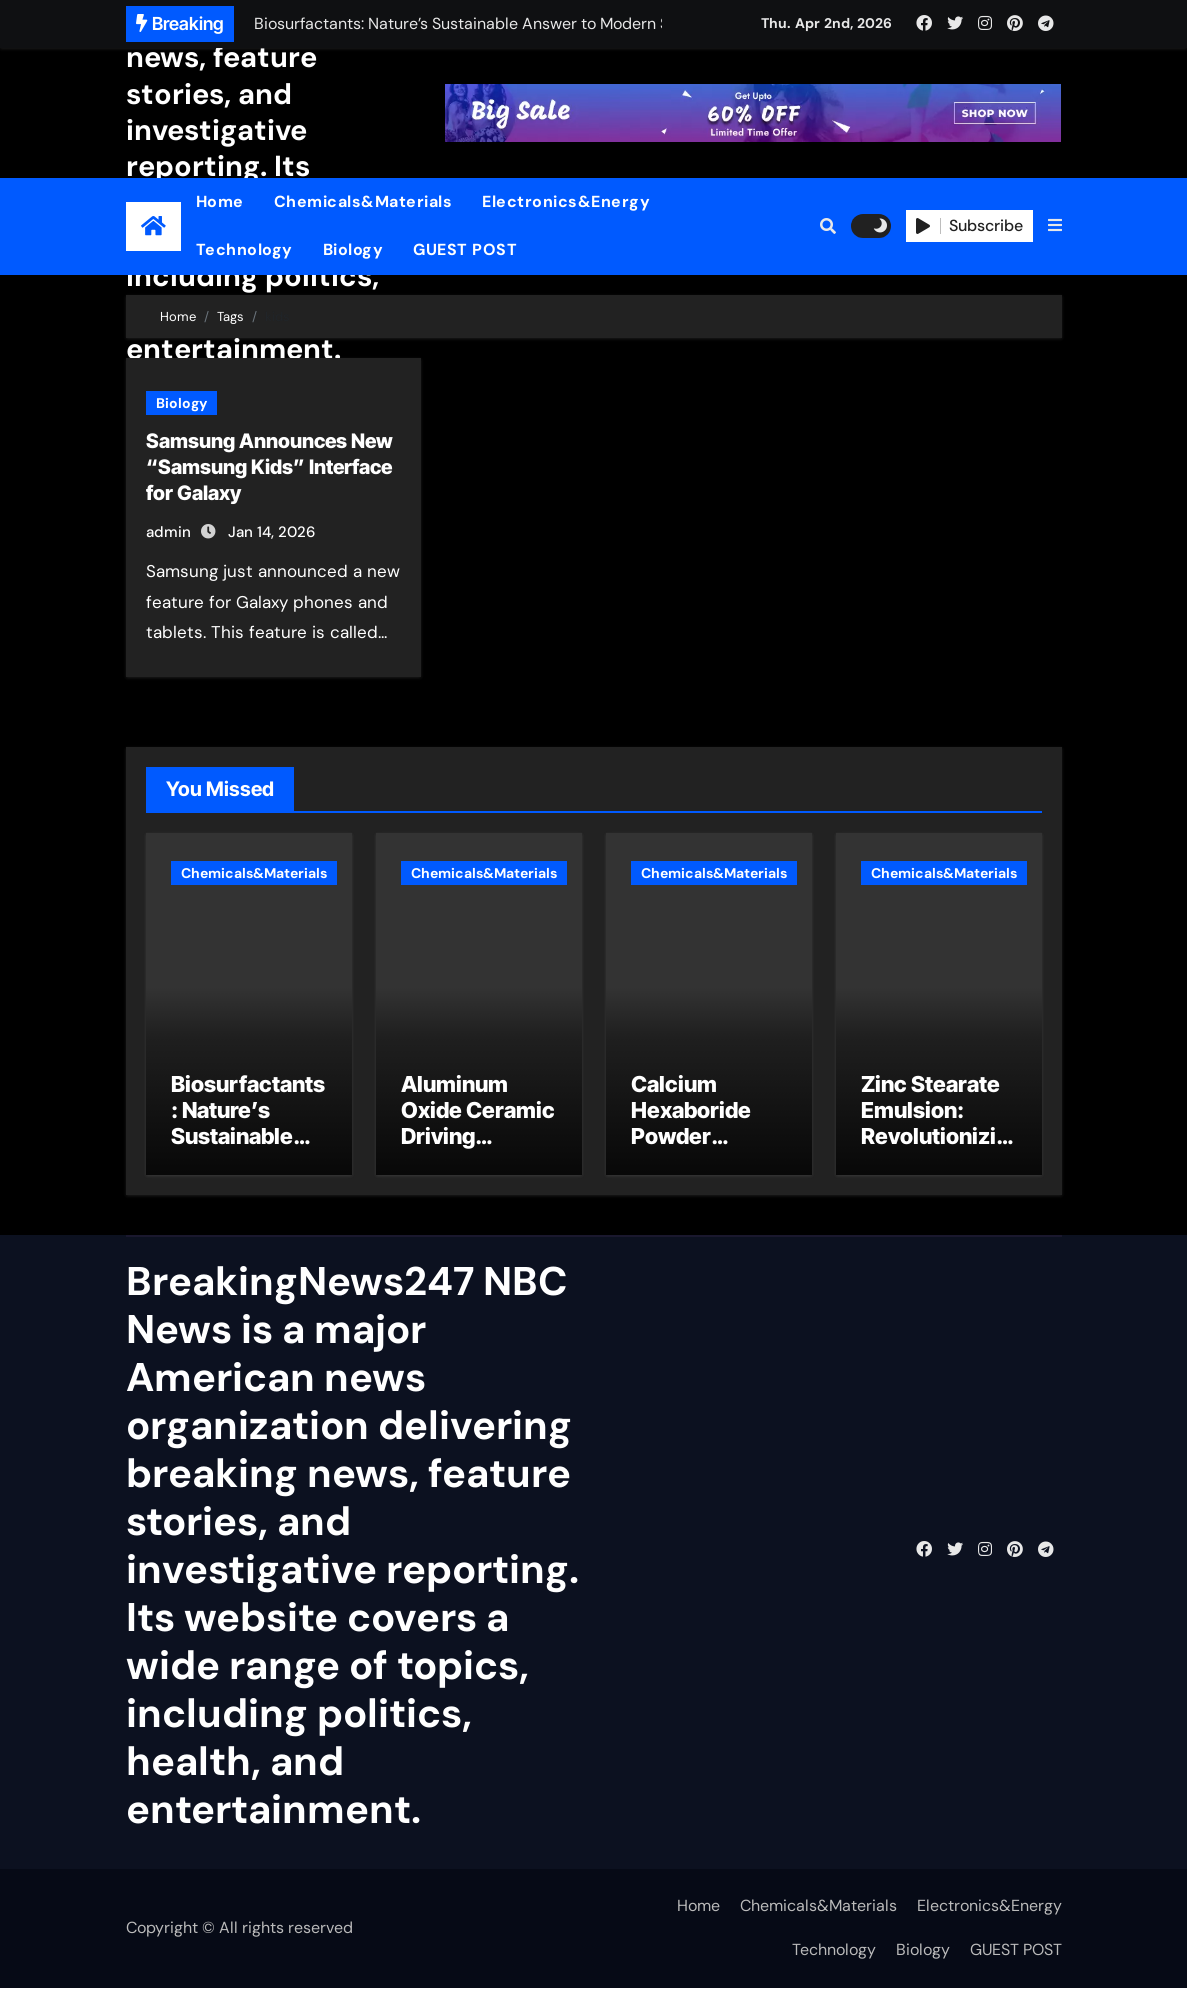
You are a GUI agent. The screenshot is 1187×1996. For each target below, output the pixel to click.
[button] (1055, 226)
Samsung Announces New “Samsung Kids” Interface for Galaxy (269, 467)
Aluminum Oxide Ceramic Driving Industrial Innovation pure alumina (478, 1158)
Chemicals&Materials (363, 201)
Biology (353, 249)
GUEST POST (465, 249)
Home (220, 201)
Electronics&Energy (566, 201)
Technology (244, 249)
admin (168, 532)
